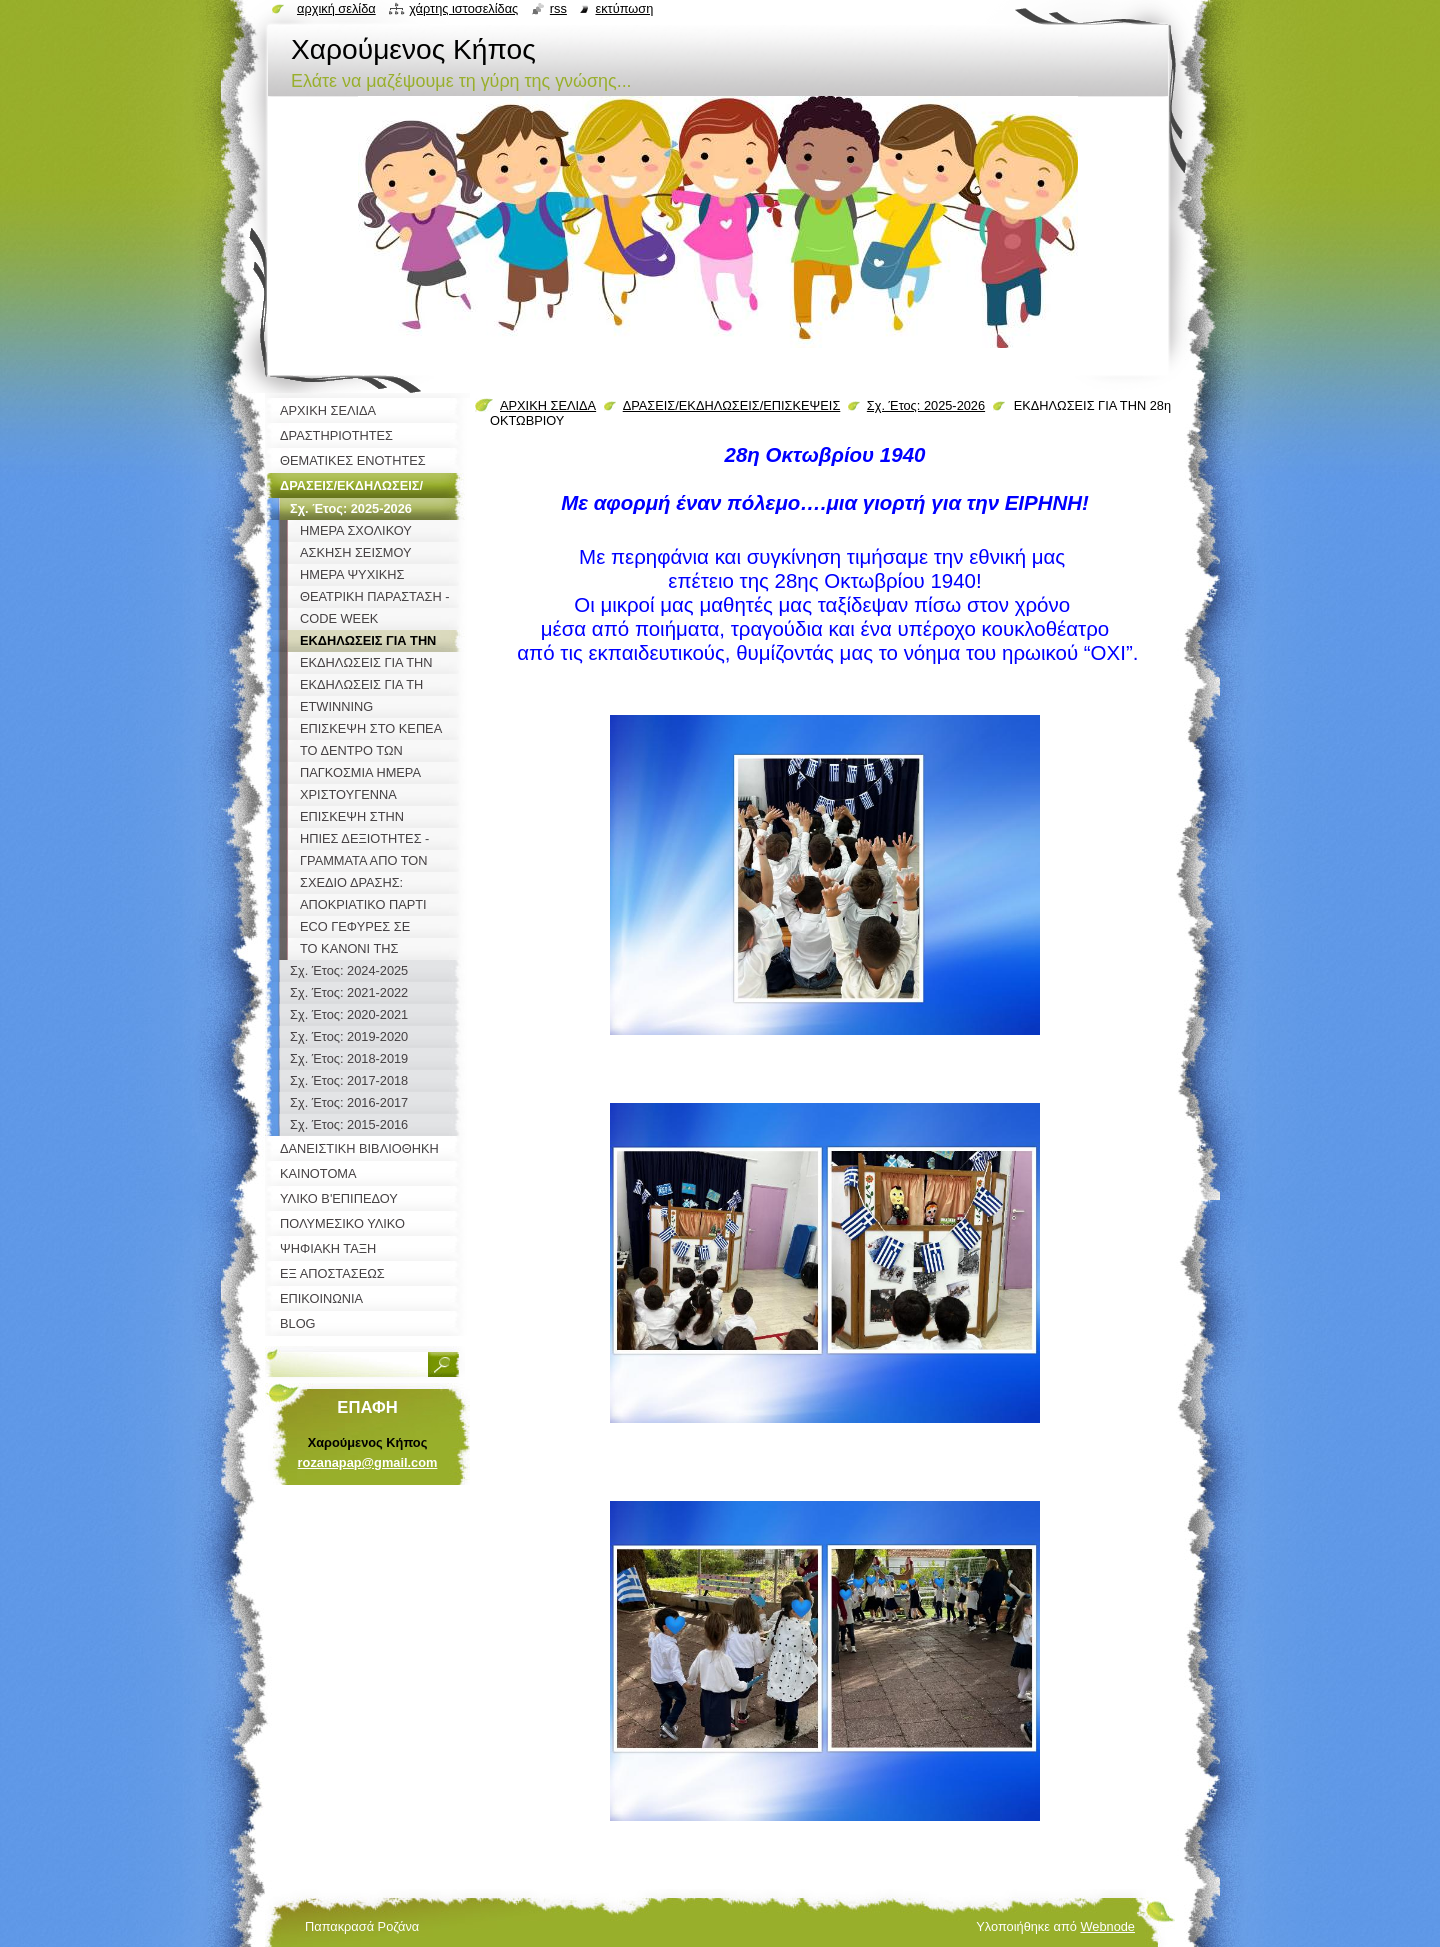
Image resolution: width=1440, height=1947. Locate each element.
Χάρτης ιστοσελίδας (463, 8)
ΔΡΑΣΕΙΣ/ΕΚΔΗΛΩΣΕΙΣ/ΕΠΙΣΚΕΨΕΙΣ (732, 405)
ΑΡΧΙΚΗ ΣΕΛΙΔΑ (548, 405)
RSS (558, 8)
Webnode (1107, 1926)
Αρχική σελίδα (336, 8)
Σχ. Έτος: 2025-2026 (926, 405)
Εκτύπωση (624, 8)
